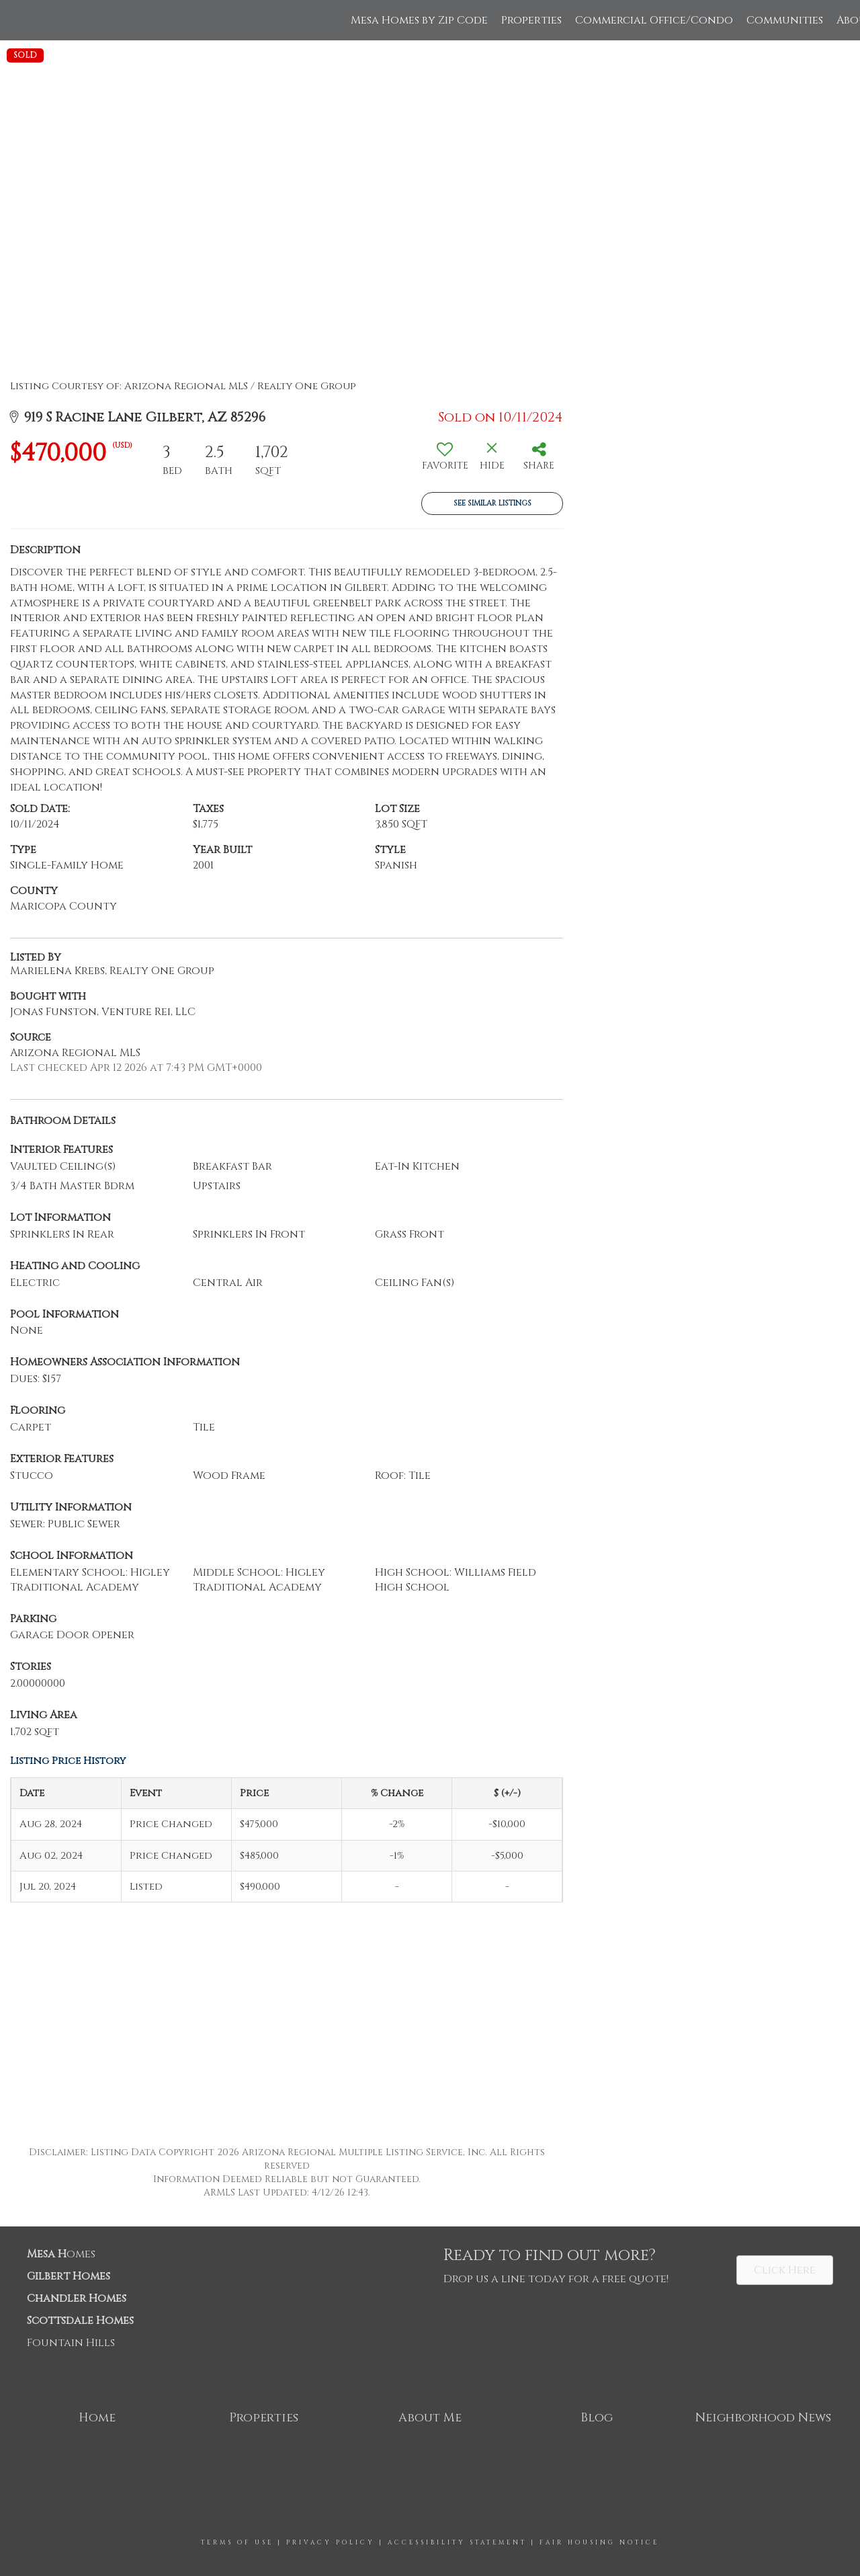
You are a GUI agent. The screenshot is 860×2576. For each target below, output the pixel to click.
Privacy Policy (330, 2542)
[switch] (444, 461)
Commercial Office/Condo (654, 20)
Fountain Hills (71, 2342)
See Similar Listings (492, 503)
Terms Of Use (237, 2542)
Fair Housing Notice (599, 2542)
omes (61, 2254)
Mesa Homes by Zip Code (419, 20)
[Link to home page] (17, 20)
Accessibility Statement (457, 2542)
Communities (784, 20)
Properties (531, 20)
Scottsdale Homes (80, 2320)
